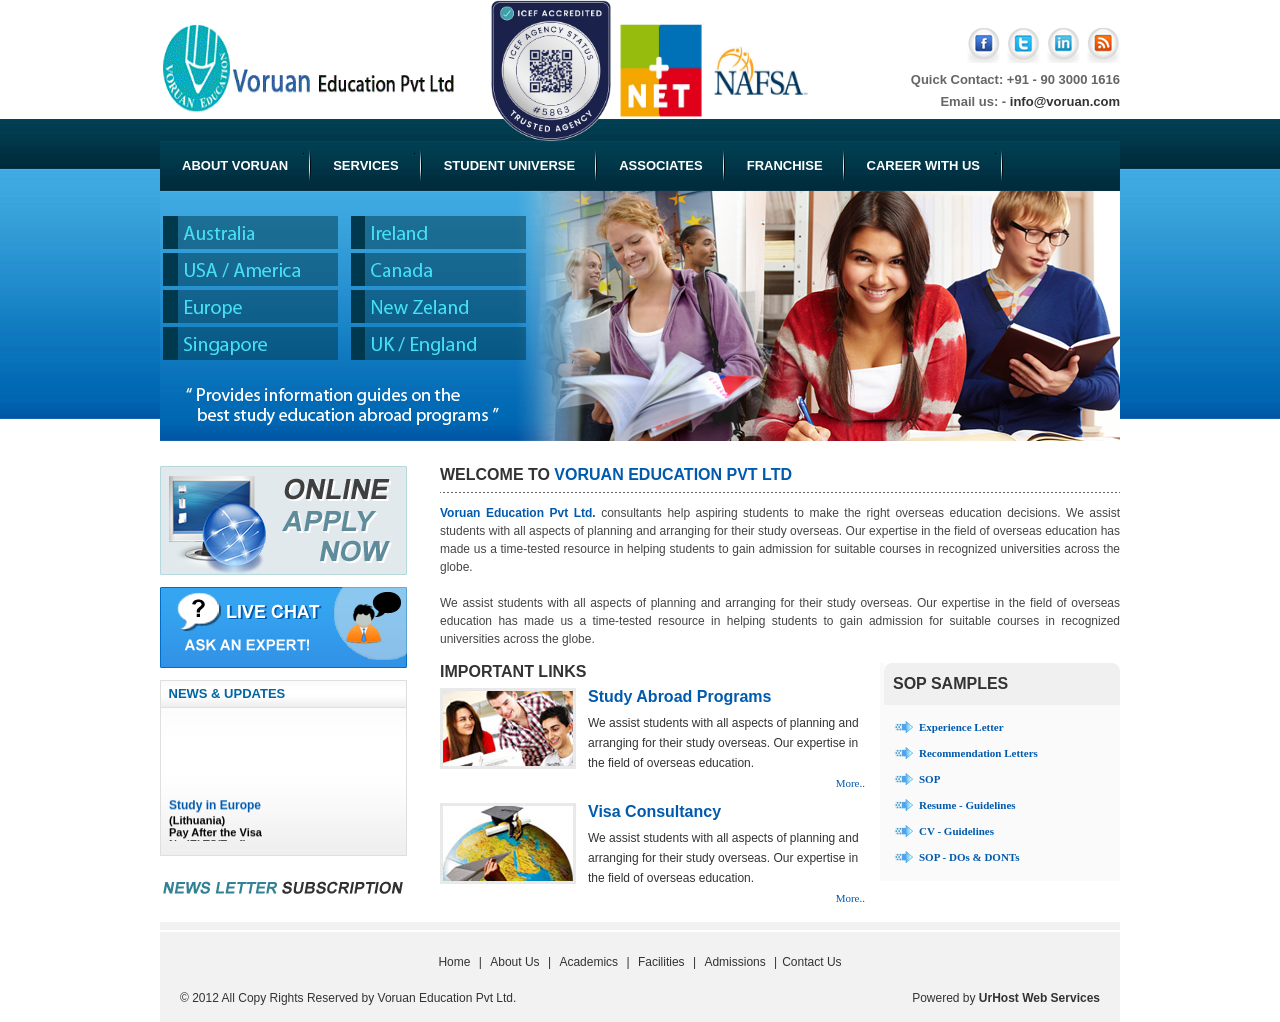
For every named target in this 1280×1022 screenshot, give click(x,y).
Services (374, 163)
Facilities (661, 962)
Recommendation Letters (978, 753)
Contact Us (811, 962)
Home (454, 962)
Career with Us (931, 163)
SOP (929, 779)
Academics (588, 962)
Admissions (734, 962)
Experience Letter (961, 727)
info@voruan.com (1065, 101)
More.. (850, 783)
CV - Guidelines (956, 831)
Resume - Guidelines (967, 805)
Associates (661, 165)
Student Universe (509, 165)
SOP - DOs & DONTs (969, 857)
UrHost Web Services (1039, 998)
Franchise (785, 165)
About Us (514, 962)
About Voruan (243, 163)
